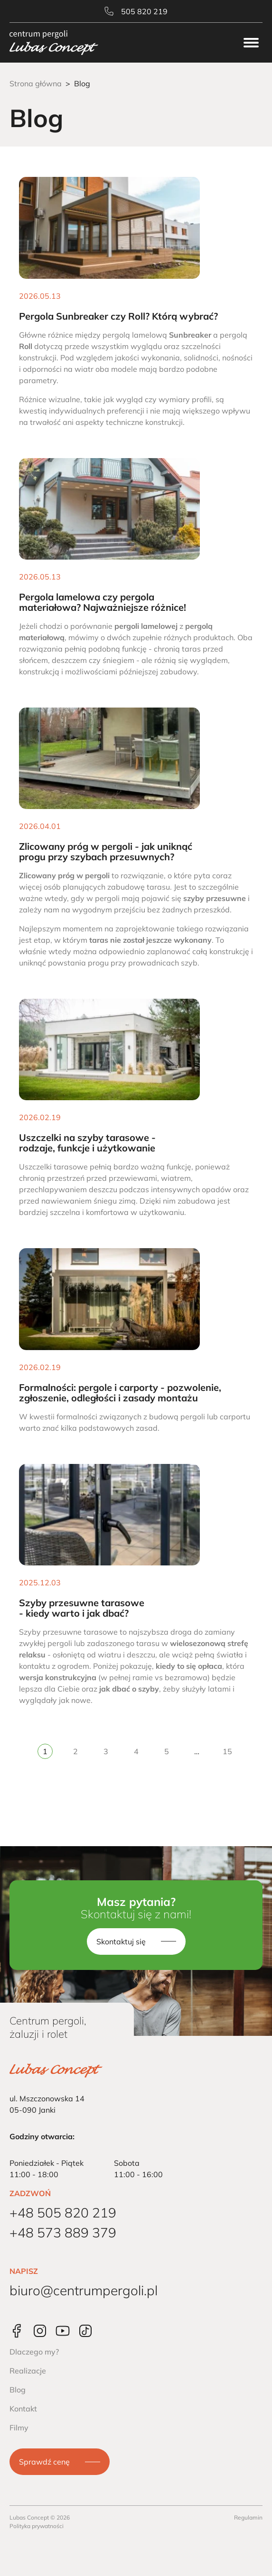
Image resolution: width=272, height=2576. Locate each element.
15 (227, 1751)
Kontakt (23, 2408)
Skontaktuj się (121, 1941)
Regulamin (248, 2517)
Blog (17, 2389)
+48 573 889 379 (62, 2232)
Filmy (18, 2427)
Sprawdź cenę (44, 2461)
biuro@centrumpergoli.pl (83, 2290)
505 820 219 (136, 11)
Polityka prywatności (36, 2526)
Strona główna (35, 83)
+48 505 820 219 (62, 2212)
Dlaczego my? (34, 2351)
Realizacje (27, 2370)
